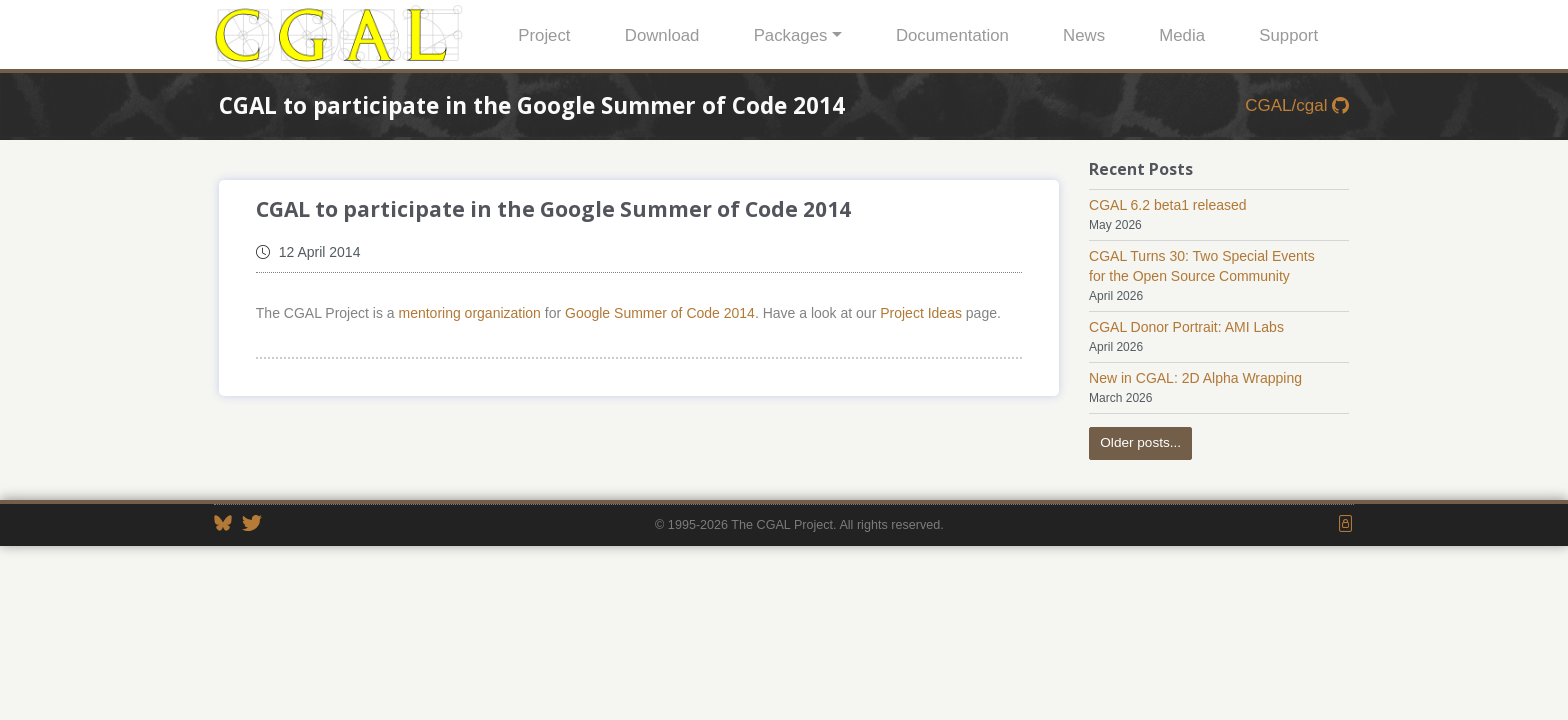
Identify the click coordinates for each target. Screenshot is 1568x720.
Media (1182, 35)
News (1084, 35)
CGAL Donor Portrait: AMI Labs (1186, 327)
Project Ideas (921, 313)
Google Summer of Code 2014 (660, 313)
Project (544, 35)
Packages (791, 35)
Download (662, 35)
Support (1288, 35)
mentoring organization (469, 313)
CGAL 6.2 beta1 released (1167, 205)
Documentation (952, 35)
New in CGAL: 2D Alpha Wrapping (1195, 378)
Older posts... (1140, 442)
